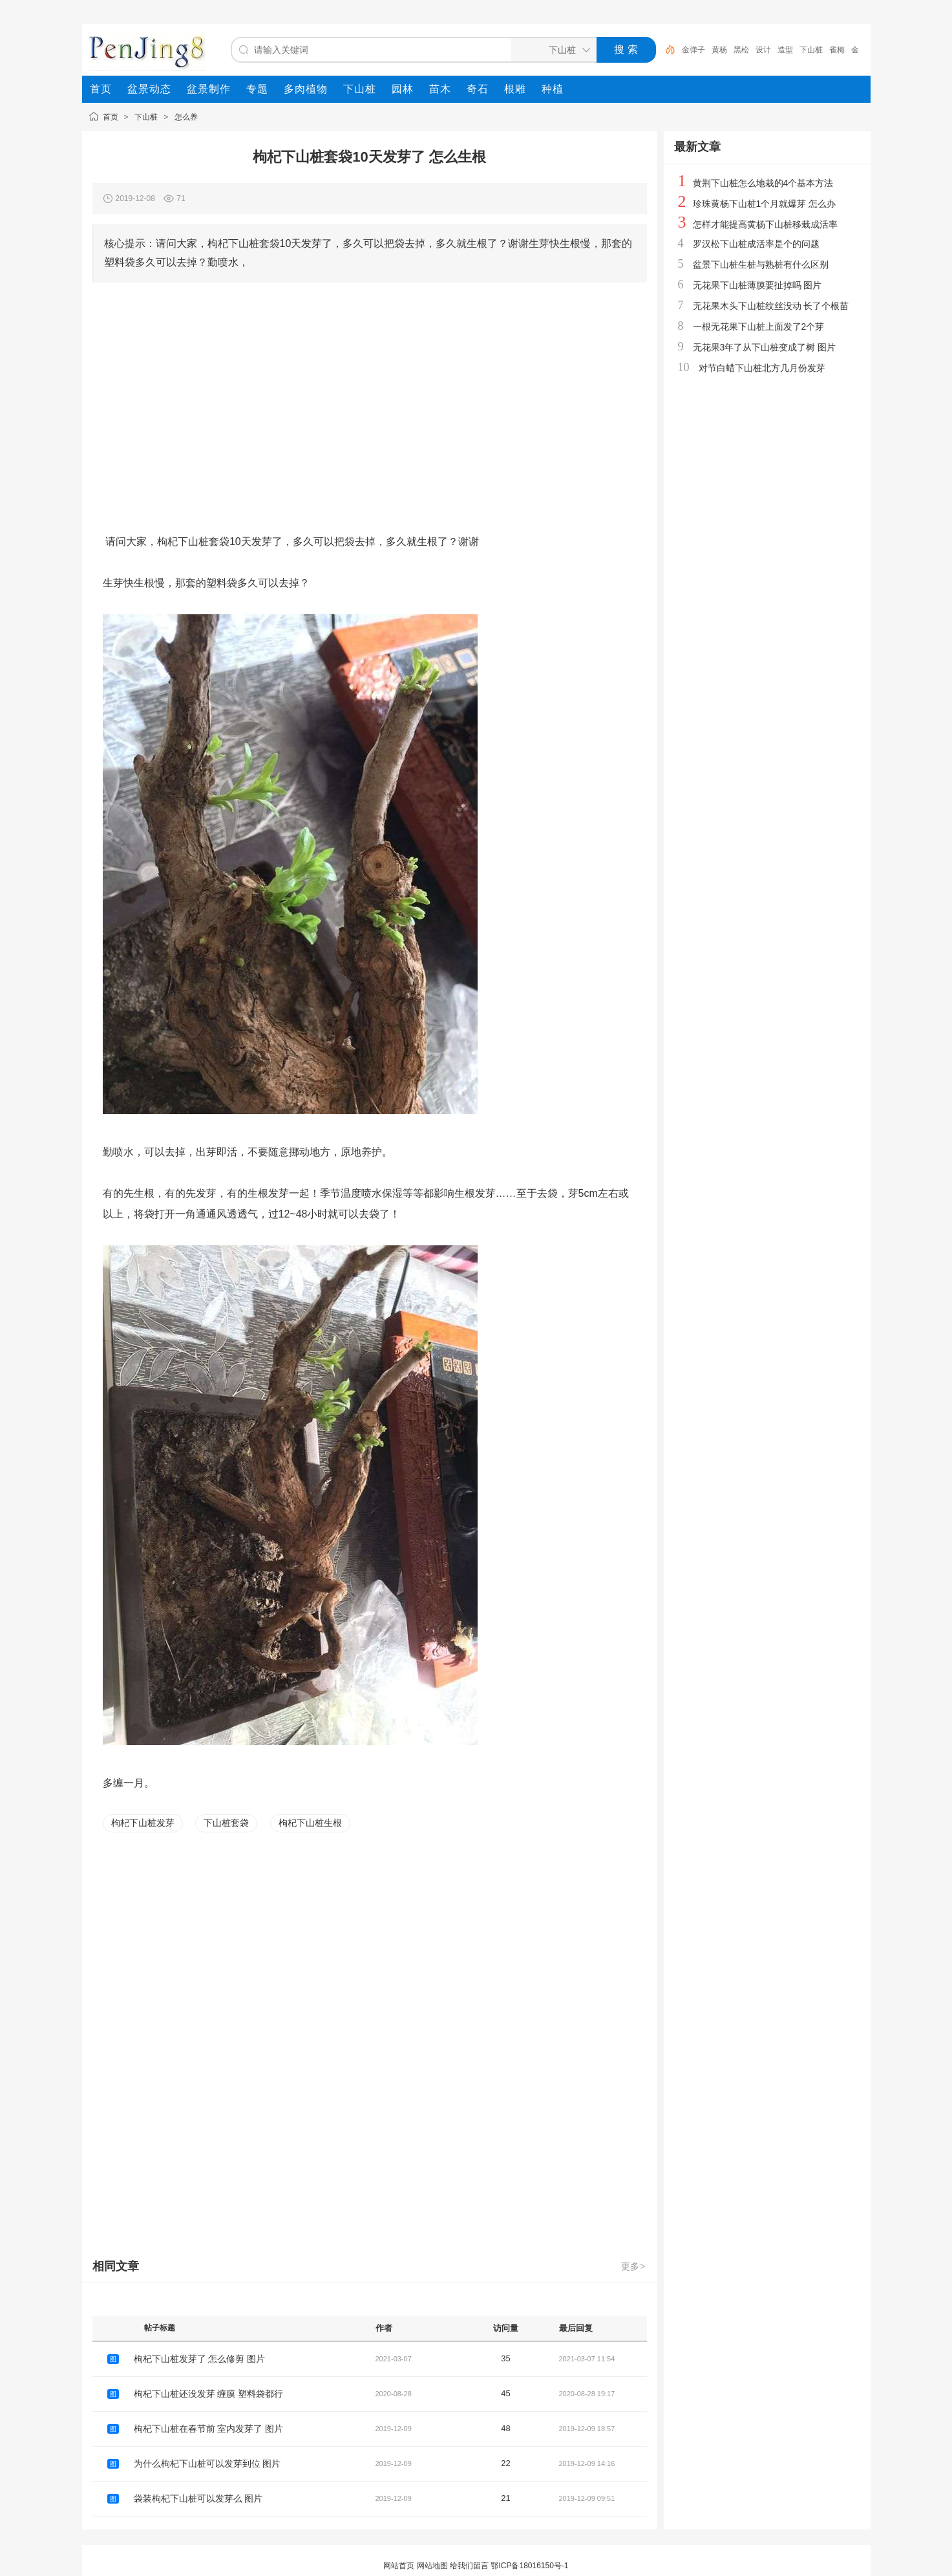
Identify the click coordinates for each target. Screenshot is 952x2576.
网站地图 (432, 2565)
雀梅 (837, 49)
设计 (763, 49)
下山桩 (811, 49)
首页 (110, 117)
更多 (634, 2266)
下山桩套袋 (226, 1823)
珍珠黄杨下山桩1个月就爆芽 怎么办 (764, 204)
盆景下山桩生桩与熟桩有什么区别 (761, 264)
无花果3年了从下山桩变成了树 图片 (764, 347)
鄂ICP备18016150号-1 (529, 2565)
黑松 (741, 49)
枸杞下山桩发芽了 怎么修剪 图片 (200, 2359)
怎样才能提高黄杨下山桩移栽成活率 (765, 224)
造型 (785, 49)
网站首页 (398, 2565)
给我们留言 (469, 2565)
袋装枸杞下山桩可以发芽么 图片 (198, 2498)
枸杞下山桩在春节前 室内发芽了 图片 (209, 2428)
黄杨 (719, 49)
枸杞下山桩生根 (310, 1823)
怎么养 (186, 117)
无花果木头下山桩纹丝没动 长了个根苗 (771, 306)
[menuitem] (101, 89)
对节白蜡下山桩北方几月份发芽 (762, 368)
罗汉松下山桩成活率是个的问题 (756, 244)
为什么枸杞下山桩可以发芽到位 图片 (207, 2463)
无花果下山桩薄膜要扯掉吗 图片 (757, 285)
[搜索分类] (551, 49)
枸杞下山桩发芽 (143, 1823)
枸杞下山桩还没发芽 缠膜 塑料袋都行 (209, 2393)
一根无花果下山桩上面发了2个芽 (759, 326)
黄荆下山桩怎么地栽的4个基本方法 (763, 183)
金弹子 (693, 49)
